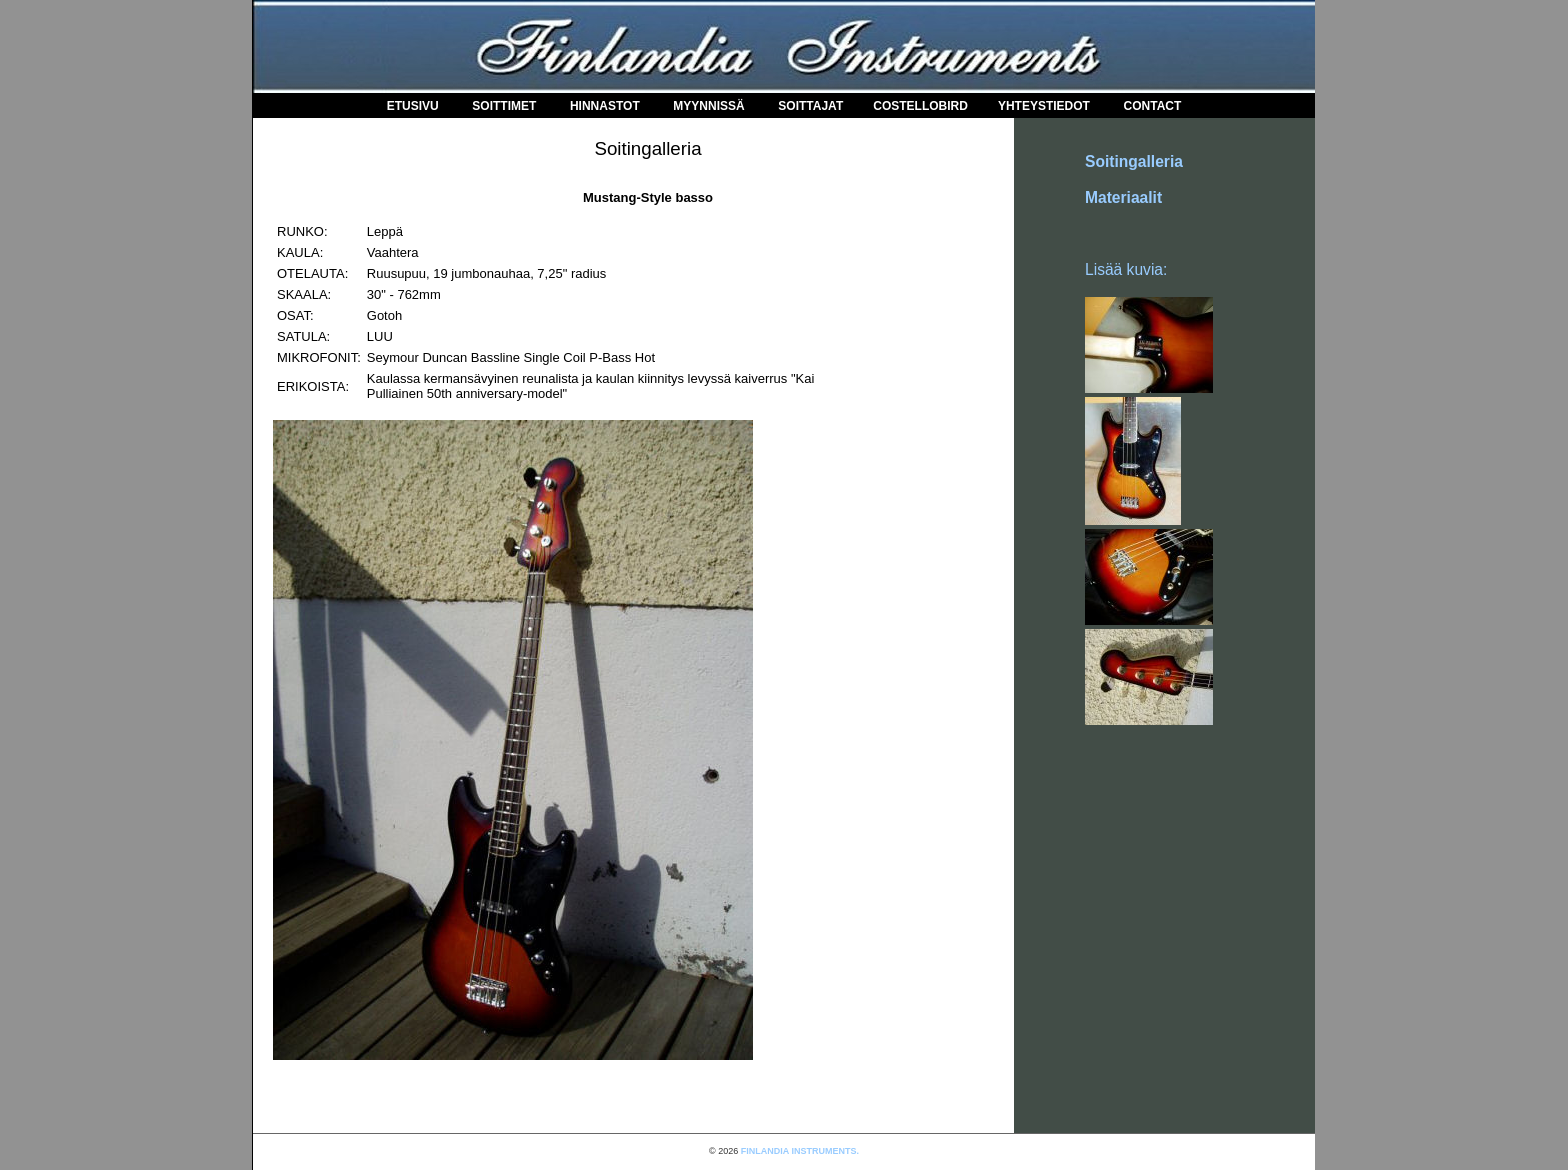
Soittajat (810, 106)
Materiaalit (1123, 197)
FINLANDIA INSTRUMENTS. (800, 1151)
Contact (1153, 106)
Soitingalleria (1134, 161)
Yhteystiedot (1044, 106)
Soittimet (504, 106)
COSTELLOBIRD (920, 106)
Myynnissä (708, 106)
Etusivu (413, 106)
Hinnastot (605, 106)
